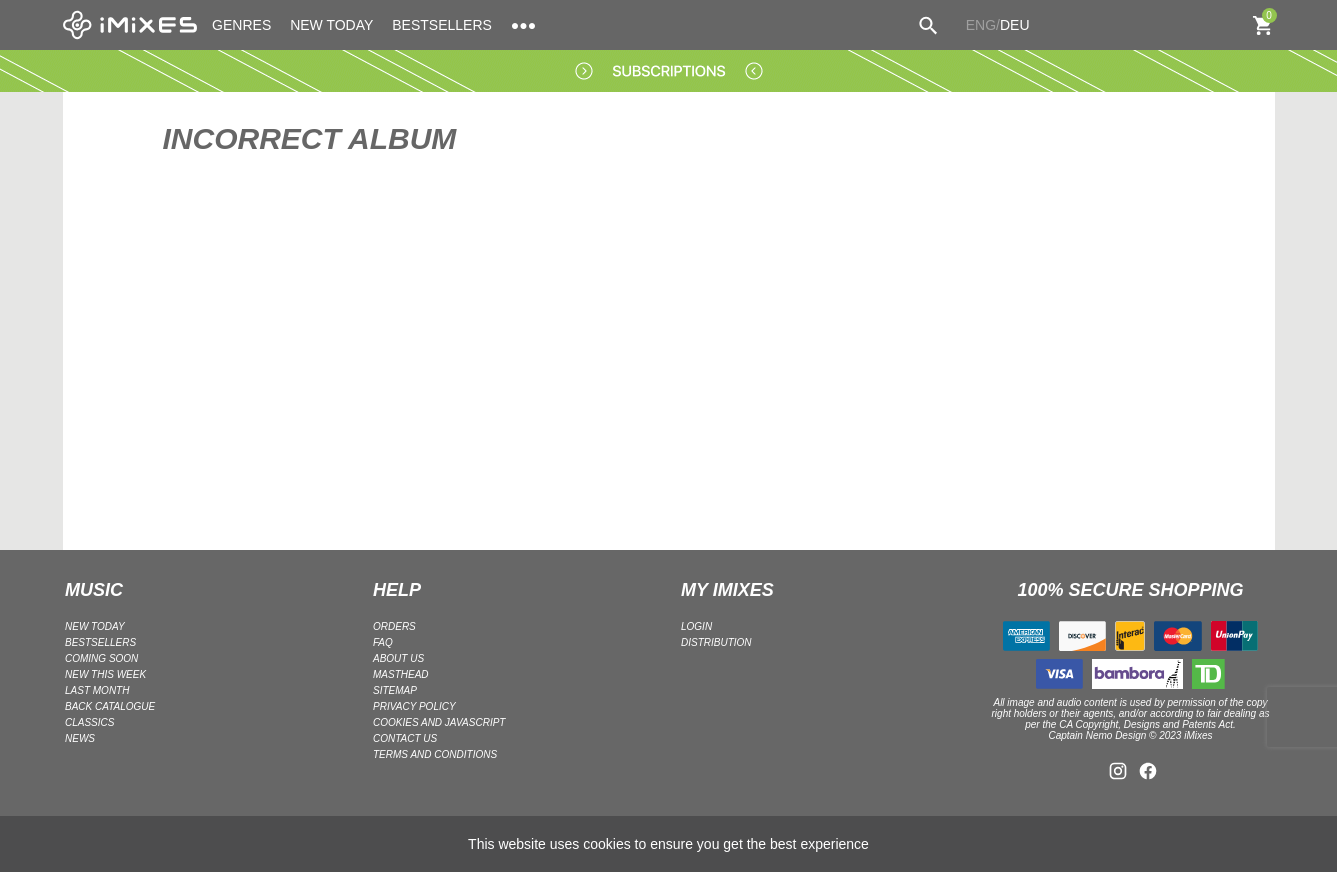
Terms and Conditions (435, 754)
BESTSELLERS (442, 25)
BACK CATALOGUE (110, 706)
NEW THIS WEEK (105, 674)
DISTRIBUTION (716, 642)
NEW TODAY (331, 25)
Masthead (401, 674)
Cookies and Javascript (439, 722)
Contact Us (405, 738)
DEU (1015, 25)
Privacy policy (414, 706)
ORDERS (394, 626)
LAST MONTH (97, 690)
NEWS (80, 738)
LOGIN (696, 626)
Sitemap (395, 690)
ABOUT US (398, 658)
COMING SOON (101, 658)
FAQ (383, 642)
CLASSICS (89, 722)
